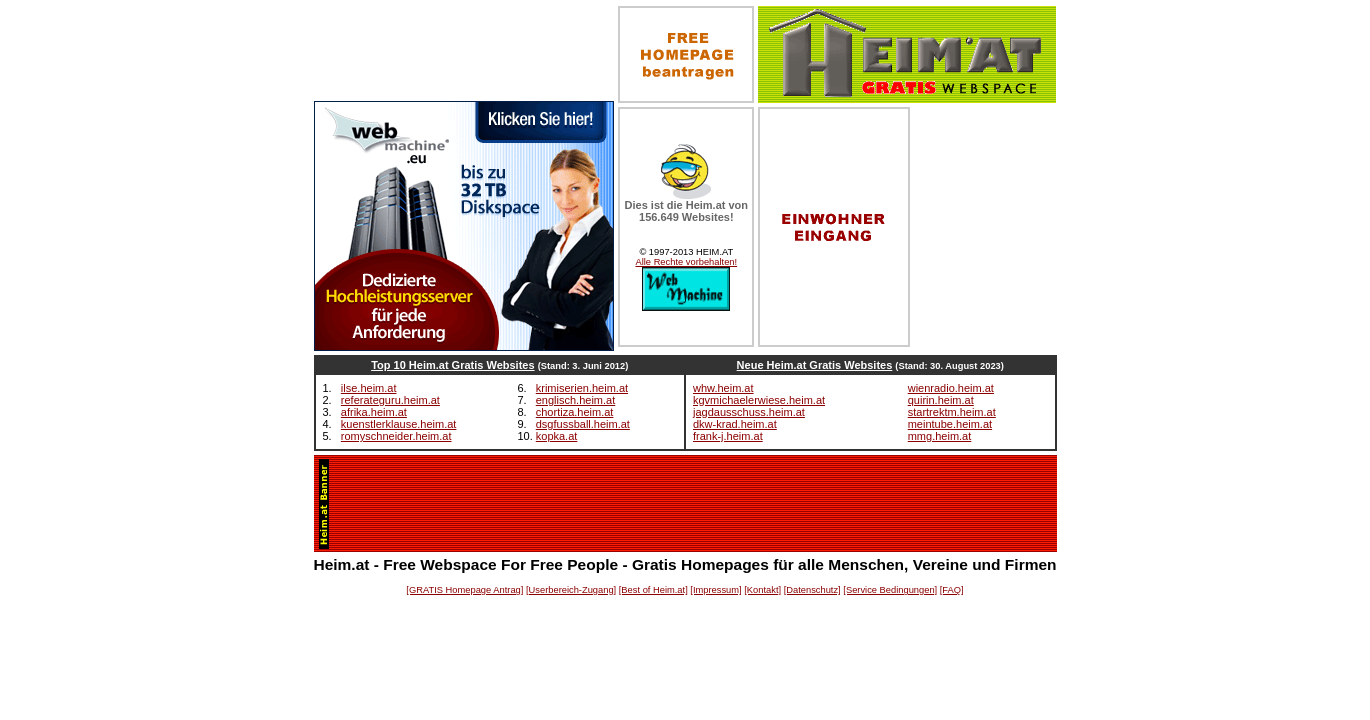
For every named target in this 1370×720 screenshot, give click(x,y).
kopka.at (557, 436)
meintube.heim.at (950, 424)
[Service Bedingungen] (890, 590)
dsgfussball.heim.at (583, 424)
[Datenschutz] (812, 590)
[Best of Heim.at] (653, 590)
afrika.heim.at (374, 412)
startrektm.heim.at (952, 412)
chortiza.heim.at (575, 412)
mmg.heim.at (940, 436)
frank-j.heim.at (728, 436)
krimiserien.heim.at (582, 388)
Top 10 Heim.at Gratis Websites (452, 365)
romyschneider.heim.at (396, 436)
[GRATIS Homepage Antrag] (464, 590)
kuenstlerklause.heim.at (399, 424)
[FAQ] (952, 590)
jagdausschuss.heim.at (749, 412)
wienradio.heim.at (951, 388)
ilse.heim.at (369, 388)
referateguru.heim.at (390, 400)
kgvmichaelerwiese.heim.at (759, 400)
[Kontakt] (762, 590)
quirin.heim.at (941, 400)
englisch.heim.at (576, 400)
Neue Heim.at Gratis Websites (815, 365)
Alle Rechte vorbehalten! (686, 262)
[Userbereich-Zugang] (571, 590)
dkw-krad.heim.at (735, 424)
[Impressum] (715, 590)
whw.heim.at (723, 388)
